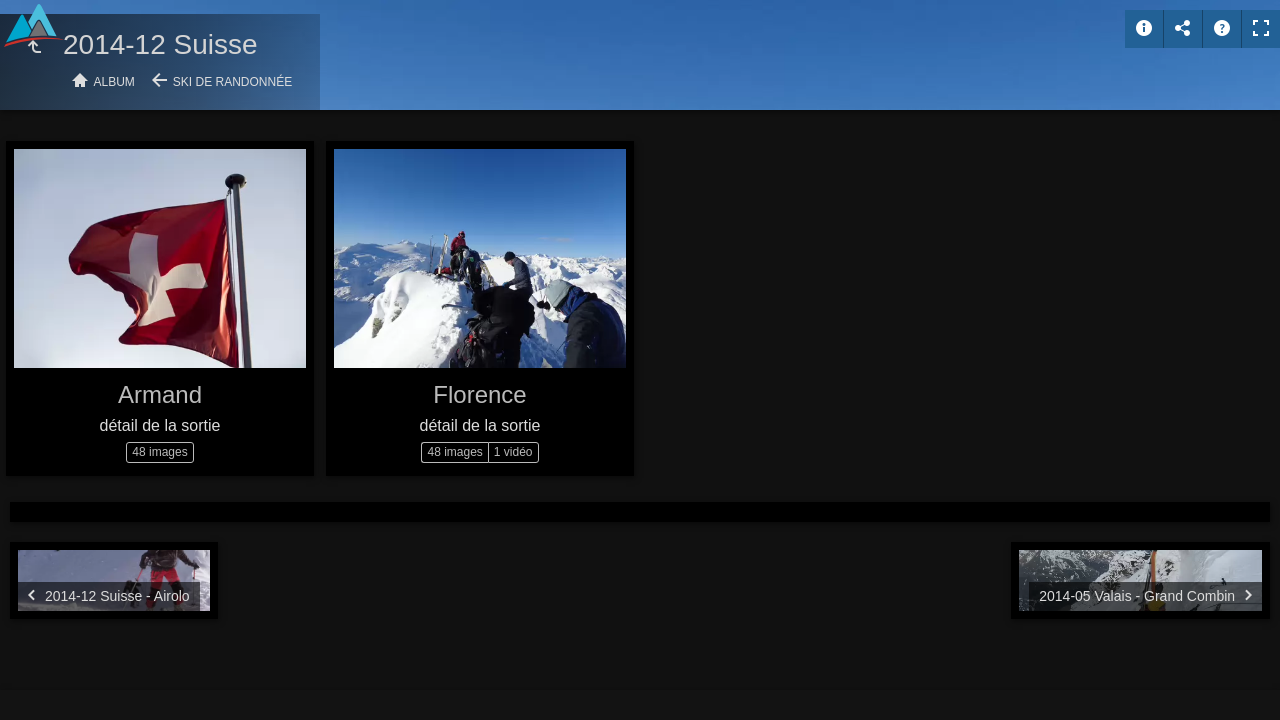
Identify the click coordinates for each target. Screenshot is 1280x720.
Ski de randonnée (232, 82)
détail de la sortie (160, 425)
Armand (160, 394)
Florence (479, 394)
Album (114, 82)
